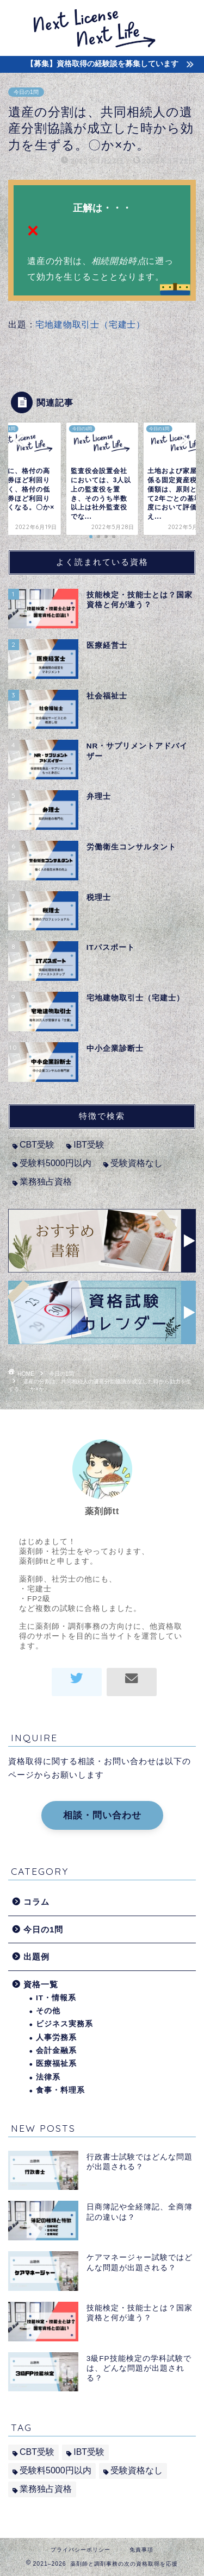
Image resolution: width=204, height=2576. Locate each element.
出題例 (36, 1956)
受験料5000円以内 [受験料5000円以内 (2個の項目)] (55, 1163)
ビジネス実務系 (64, 2024)
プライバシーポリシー (80, 2550)
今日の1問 (26, 92)
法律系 (48, 2077)
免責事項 (141, 2550)
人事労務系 (56, 2037)
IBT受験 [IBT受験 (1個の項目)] (88, 1144)
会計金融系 (56, 2050)
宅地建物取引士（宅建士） (90, 324)
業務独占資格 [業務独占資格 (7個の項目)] (46, 1181)
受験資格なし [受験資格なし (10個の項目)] (136, 1163)
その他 (48, 2011)
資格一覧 (40, 1984)
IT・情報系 (56, 1998)
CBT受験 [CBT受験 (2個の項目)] (37, 1144)
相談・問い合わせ (102, 1815)
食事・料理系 (60, 2090)
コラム (36, 1901)
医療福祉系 (56, 2063)
